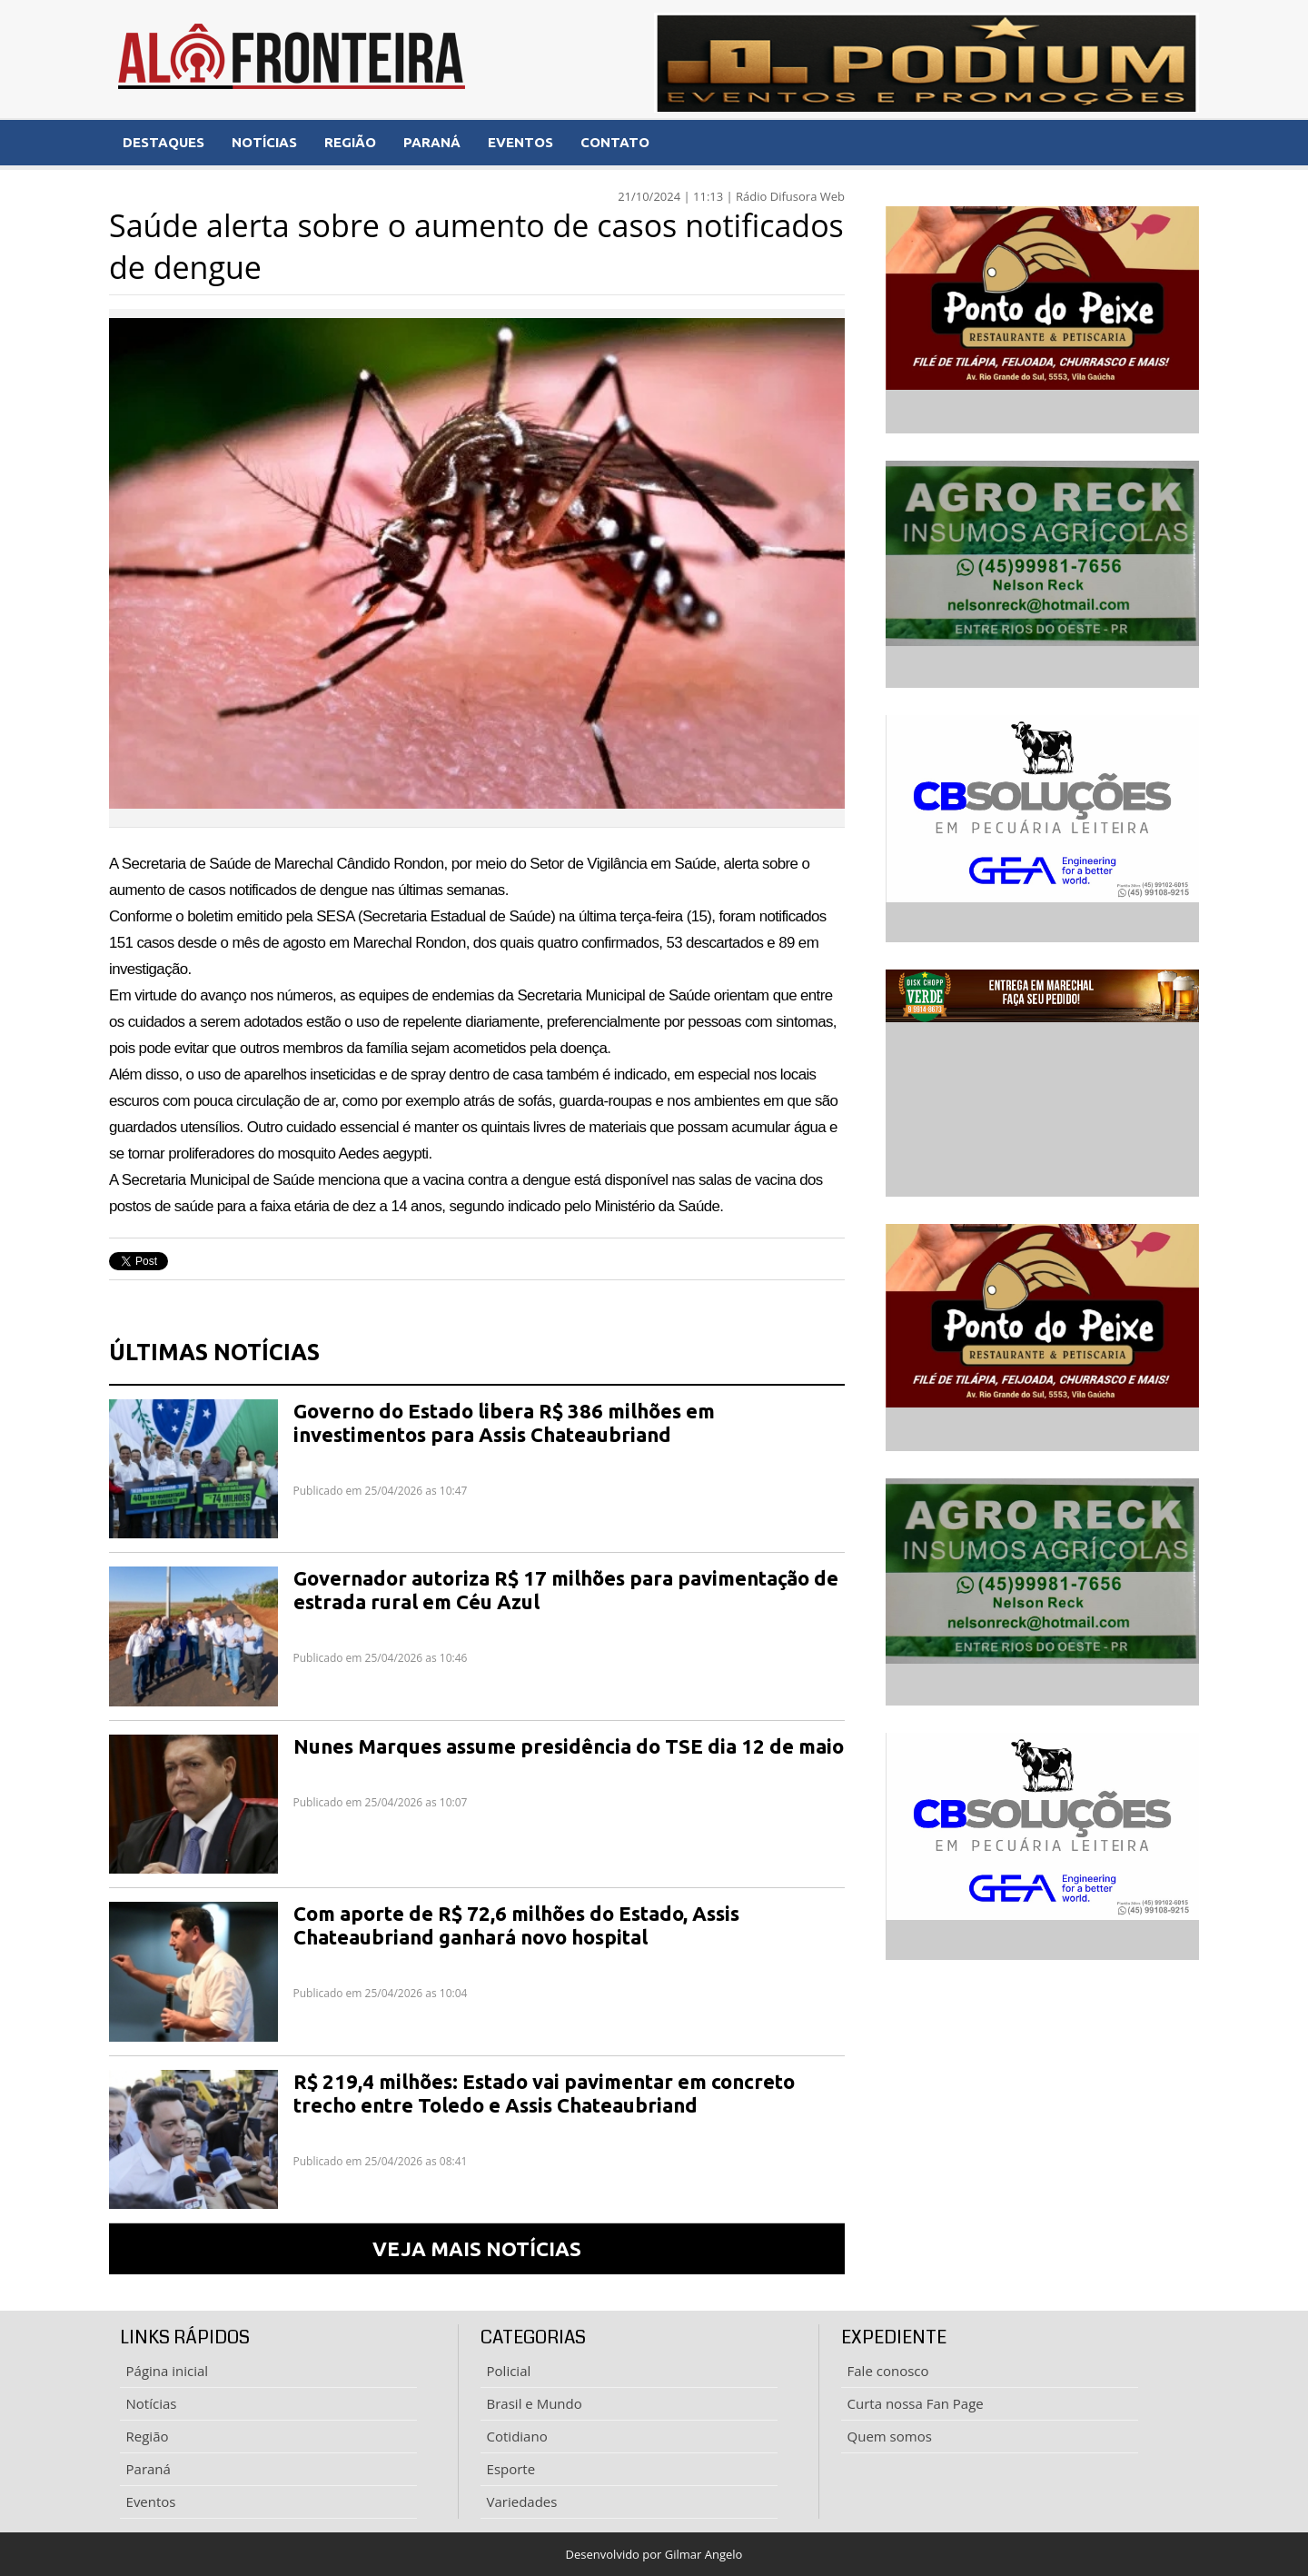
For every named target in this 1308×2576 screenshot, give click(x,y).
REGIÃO (350, 142)
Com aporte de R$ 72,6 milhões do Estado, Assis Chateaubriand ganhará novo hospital (516, 1925)
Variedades (522, 2501)
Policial (509, 2371)
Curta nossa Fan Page (915, 2403)
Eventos (151, 2501)
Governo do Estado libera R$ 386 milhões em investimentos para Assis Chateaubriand (504, 1422)
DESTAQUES (163, 142)
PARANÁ (432, 142)
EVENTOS (520, 142)
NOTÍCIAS (264, 142)
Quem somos (889, 2436)
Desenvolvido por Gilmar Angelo (654, 2554)
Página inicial (167, 2371)
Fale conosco (888, 2371)
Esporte (511, 2469)
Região (147, 2436)
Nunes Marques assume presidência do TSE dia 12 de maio (568, 1746)
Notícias (151, 2403)
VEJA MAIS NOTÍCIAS (476, 2248)
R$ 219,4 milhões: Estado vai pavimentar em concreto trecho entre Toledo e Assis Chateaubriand (544, 2093)
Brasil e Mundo (534, 2403)
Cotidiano (517, 2436)
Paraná (148, 2469)
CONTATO (614, 142)
